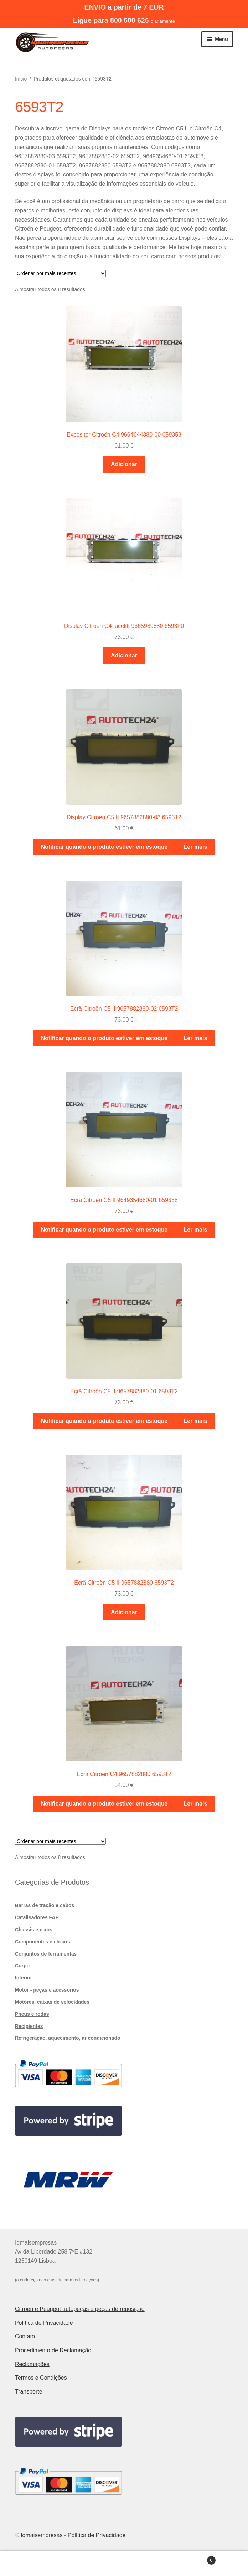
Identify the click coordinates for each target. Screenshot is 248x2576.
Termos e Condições (41, 2378)
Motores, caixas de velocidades (52, 2002)
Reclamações (32, 2364)
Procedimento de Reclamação (53, 2350)
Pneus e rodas (32, 2014)
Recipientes (29, 2026)
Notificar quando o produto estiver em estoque (104, 847)
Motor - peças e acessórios (47, 1990)
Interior (23, 1978)
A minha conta (41, 2564)
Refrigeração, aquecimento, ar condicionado (67, 2038)
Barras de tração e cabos (44, 1905)
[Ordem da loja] (60, 273)
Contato (25, 2336)
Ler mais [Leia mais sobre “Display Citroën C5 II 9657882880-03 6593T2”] (195, 847)
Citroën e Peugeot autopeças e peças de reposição (80, 2309)
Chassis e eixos (33, 1929)
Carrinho (190, 2559)
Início (21, 79)
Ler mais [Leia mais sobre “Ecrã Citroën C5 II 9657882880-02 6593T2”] (195, 1038)
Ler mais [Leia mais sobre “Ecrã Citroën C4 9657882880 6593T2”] (195, 1804)
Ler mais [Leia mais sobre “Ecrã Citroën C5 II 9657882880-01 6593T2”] (195, 1421)
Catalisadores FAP (37, 1917)
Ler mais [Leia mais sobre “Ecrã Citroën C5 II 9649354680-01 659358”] (195, 1230)
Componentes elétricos (42, 1942)
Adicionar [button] (124, 464)
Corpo (22, 1965)
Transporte (28, 2392)
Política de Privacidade (44, 2323)
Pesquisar (124, 2564)
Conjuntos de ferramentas (46, 1954)
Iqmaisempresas (41, 2535)
